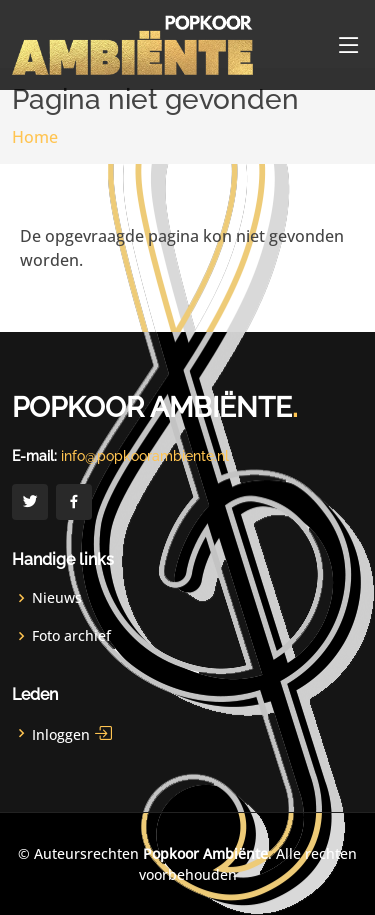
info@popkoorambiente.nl (145, 456)
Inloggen (73, 733)
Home (35, 137)
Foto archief (71, 636)
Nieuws (57, 598)
